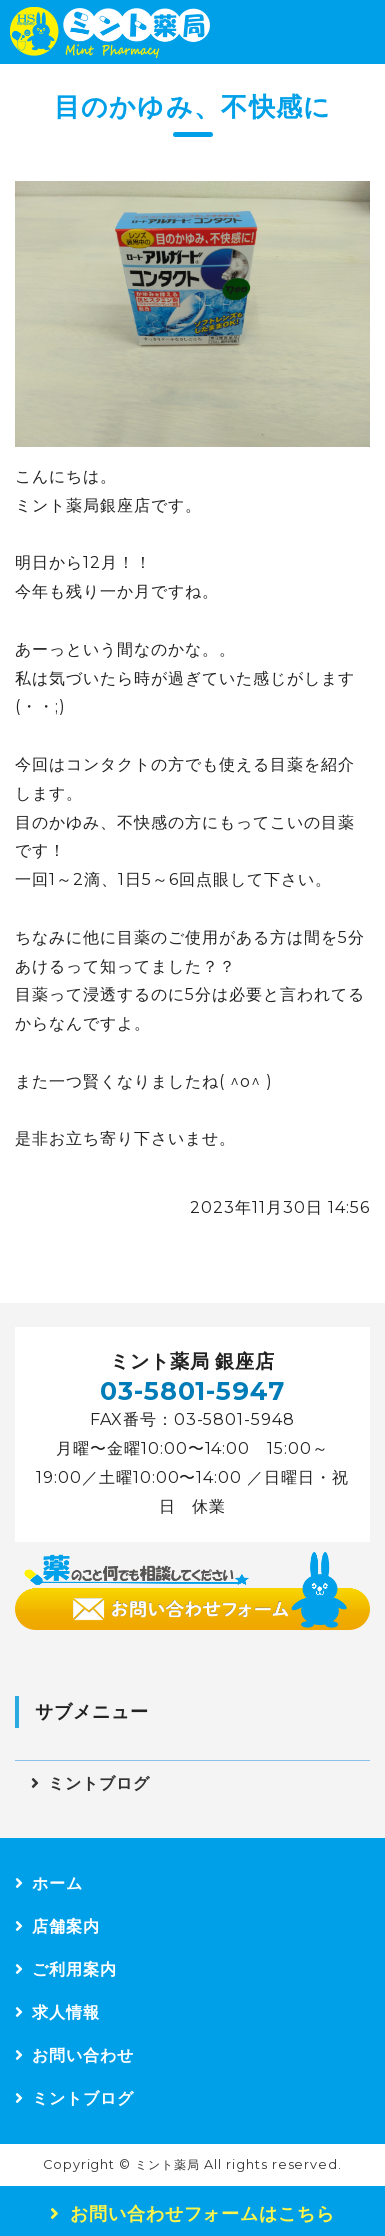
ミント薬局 (167, 2165)
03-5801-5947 (193, 1390)
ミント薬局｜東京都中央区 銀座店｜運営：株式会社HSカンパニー (110, 31)
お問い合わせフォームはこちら (202, 2213)
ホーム (57, 1883)
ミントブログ (99, 1783)
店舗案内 (66, 1926)
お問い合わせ (83, 2055)
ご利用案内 (74, 1969)
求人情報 (66, 2012)
